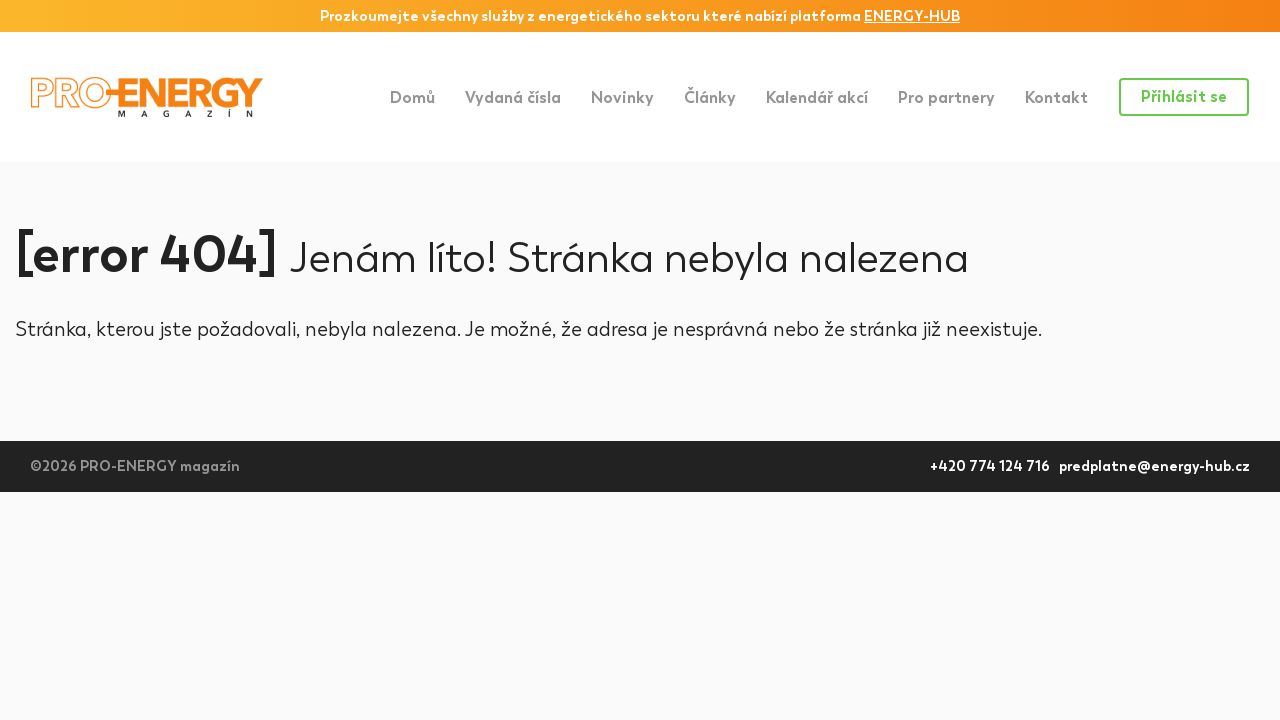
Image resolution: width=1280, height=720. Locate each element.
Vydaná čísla (513, 97)
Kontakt (1056, 97)
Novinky (622, 97)
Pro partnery (946, 97)
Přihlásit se (1184, 96)
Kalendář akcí (817, 97)
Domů (412, 97)
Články (710, 97)
